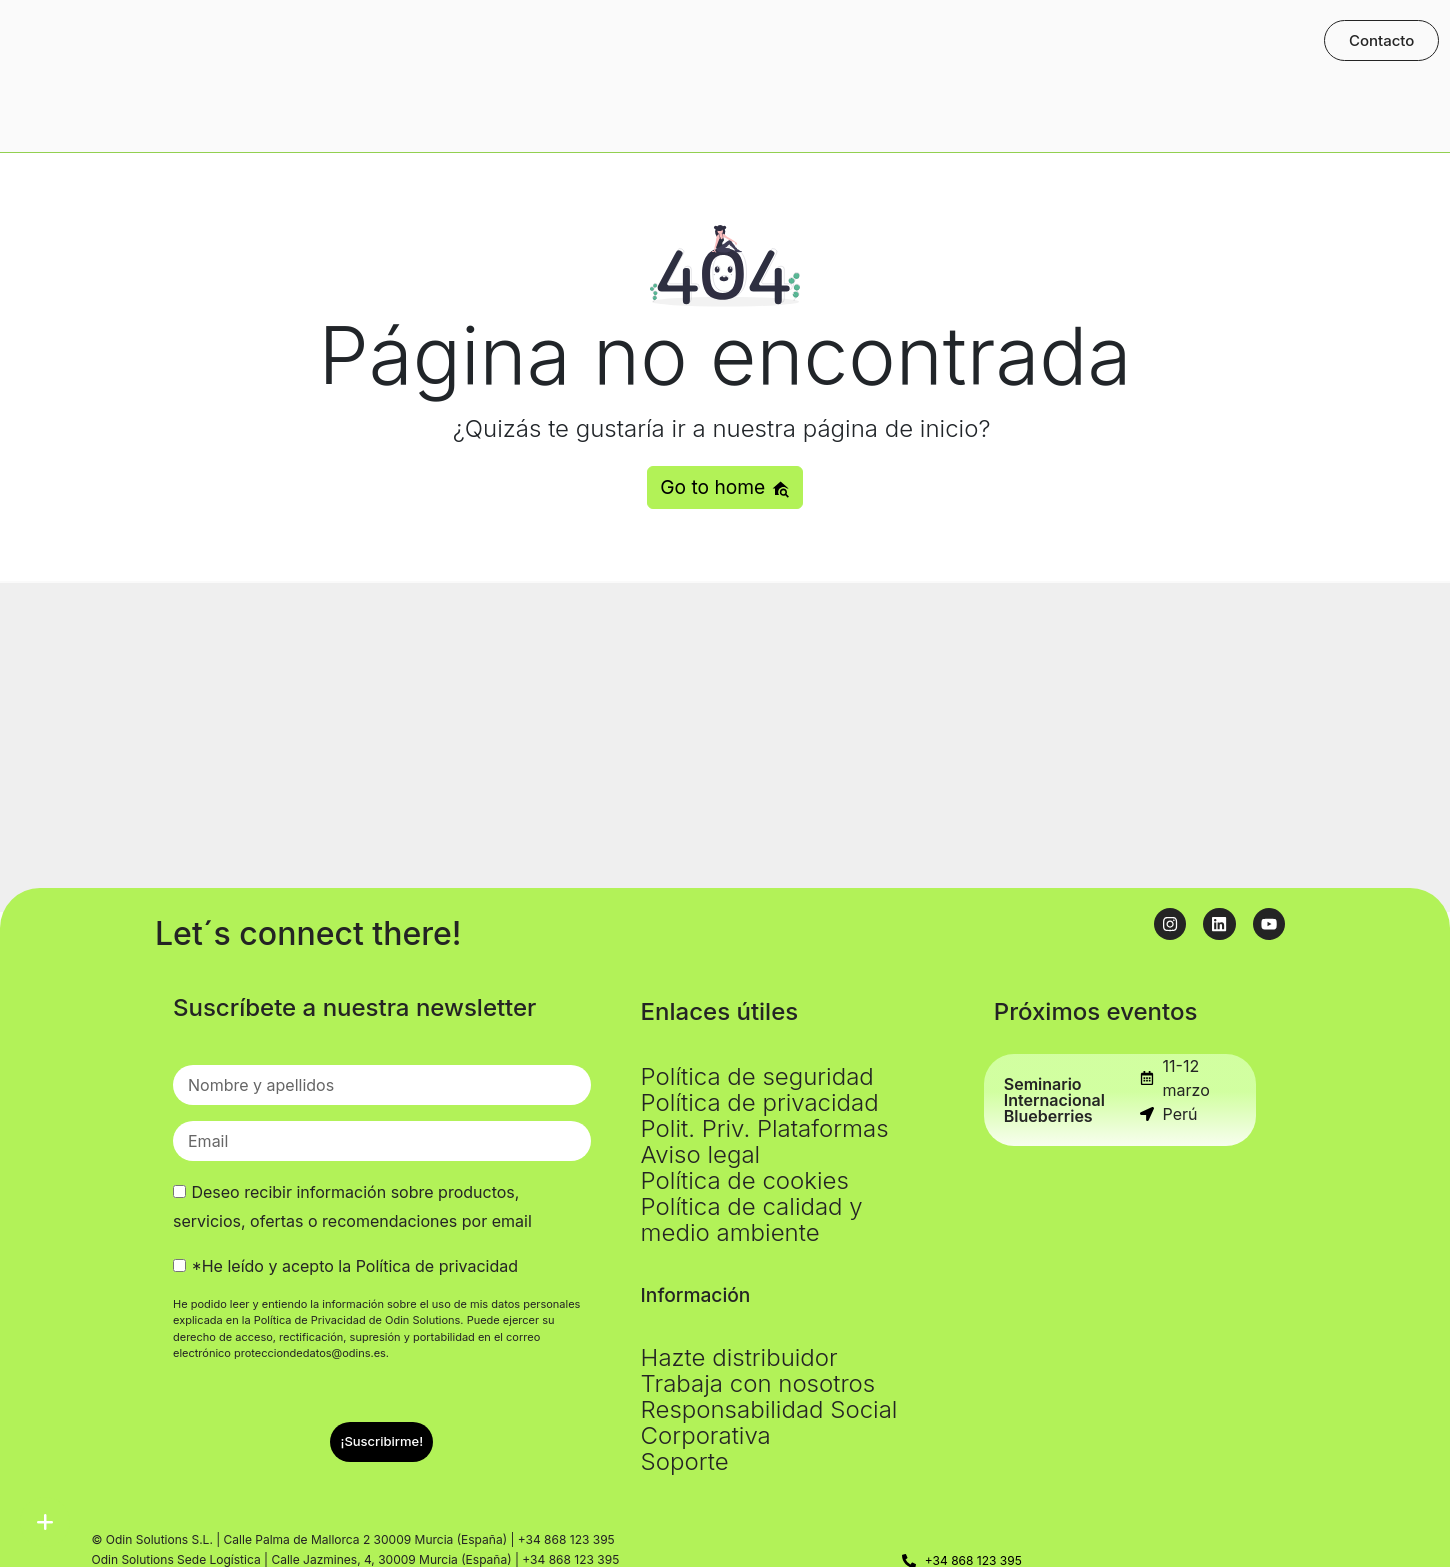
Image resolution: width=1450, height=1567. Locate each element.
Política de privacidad (760, 1102)
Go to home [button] (725, 487)
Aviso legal (701, 1154)
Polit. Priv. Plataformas (765, 1128)
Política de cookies (745, 1180)
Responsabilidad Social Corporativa (769, 1422)
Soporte (685, 1461)
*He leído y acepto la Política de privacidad (354, 1265)
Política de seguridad (757, 1076)
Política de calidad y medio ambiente (752, 1219)
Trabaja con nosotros (758, 1383)
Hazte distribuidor (739, 1357)
